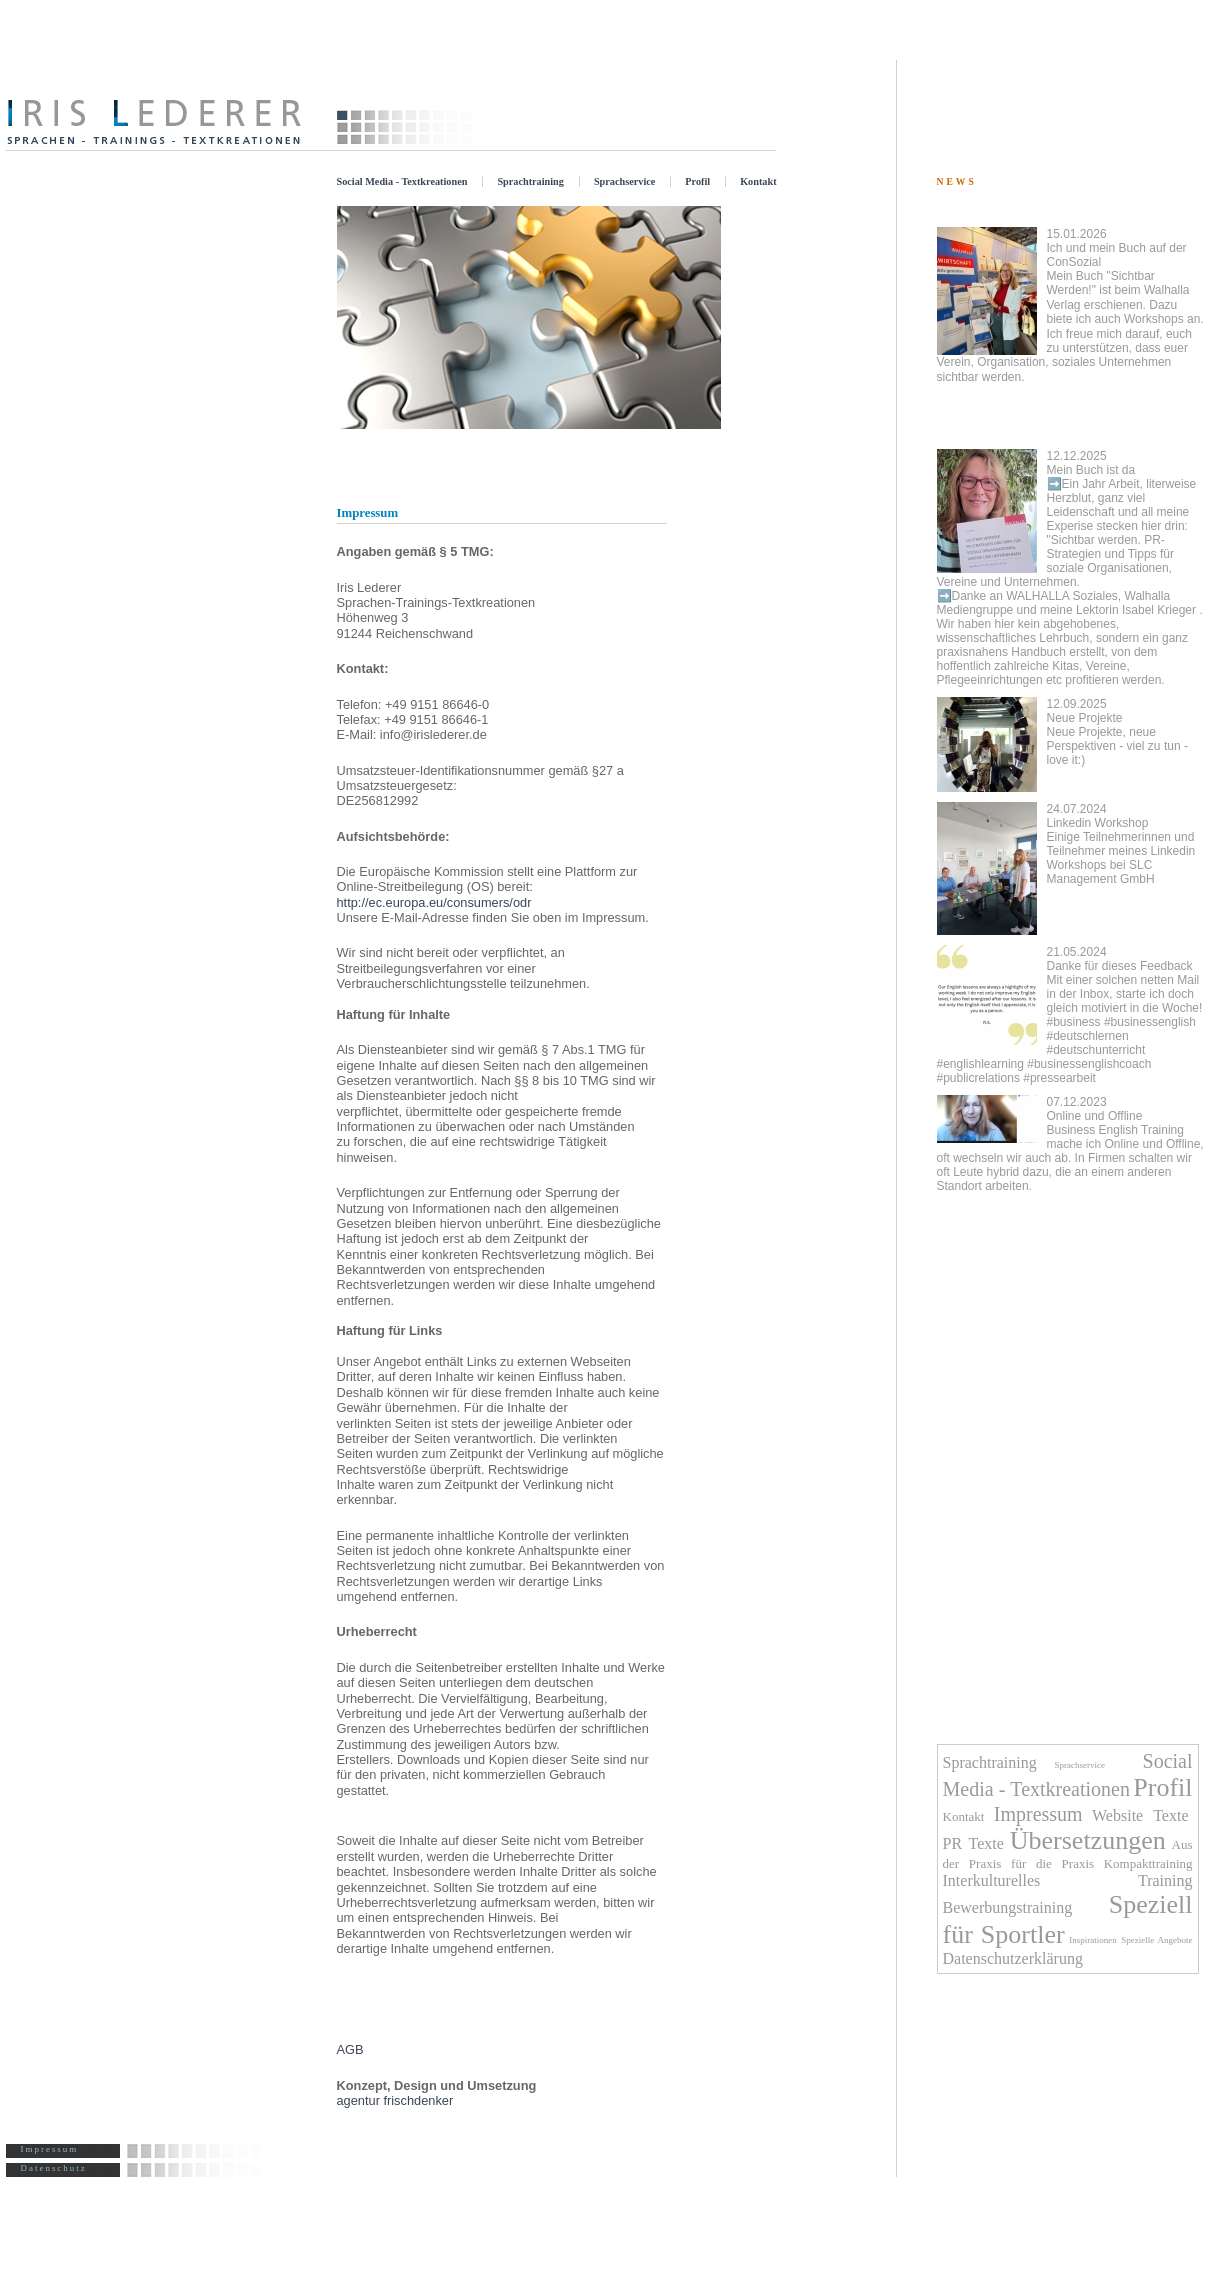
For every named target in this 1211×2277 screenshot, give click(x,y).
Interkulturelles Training (1068, 1880)
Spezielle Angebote (1156, 1940)
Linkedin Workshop (1121, 844)
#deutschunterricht (1096, 1050)
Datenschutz (54, 2168)
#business (1074, 1022)
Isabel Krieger (1159, 610)
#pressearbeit (1059, 1078)
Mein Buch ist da (1067, 526)
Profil (697, 181)
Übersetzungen (1088, 1840)
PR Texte (973, 1843)
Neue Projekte (1117, 732)
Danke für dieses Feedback (1125, 980)
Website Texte (1142, 1815)
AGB (350, 2049)
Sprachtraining (530, 181)
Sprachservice (624, 181)
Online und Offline (1070, 1144)
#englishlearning (980, 1064)
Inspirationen (1093, 1940)
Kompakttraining (1148, 1863)
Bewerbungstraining (1008, 1907)
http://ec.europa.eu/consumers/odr (434, 902)
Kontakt (758, 181)
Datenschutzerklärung (1013, 1958)
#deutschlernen (1088, 1036)
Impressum (50, 2149)
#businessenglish (1150, 1022)
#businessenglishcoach (1089, 1064)
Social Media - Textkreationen (402, 181)
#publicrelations (978, 1078)
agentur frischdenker (395, 2100)
